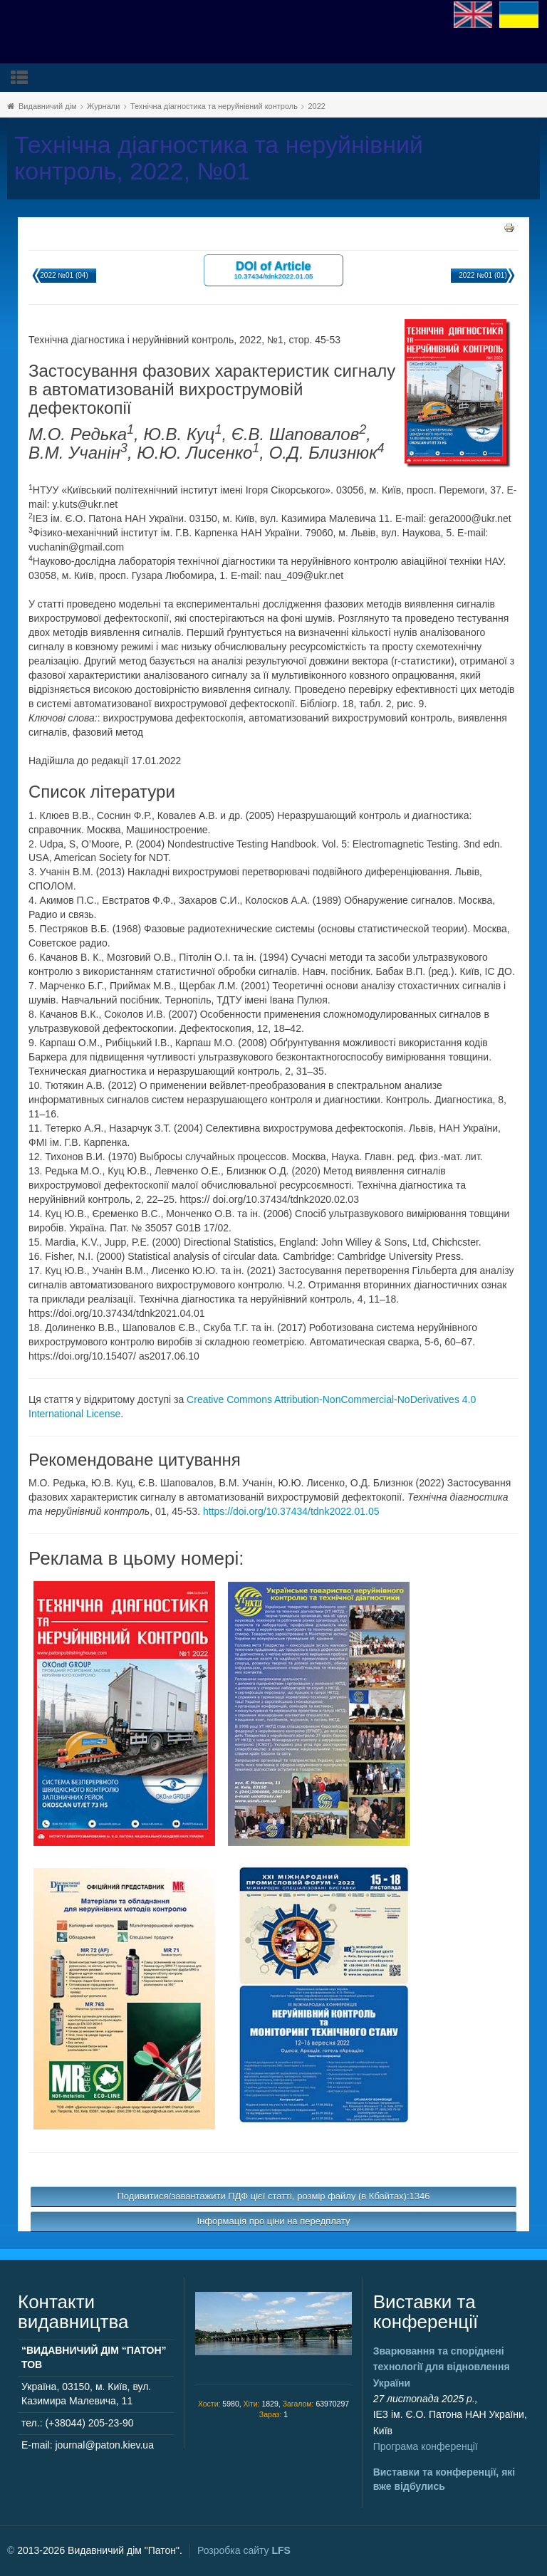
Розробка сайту (244, 2550)
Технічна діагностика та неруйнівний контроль (214, 106)
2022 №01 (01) (482, 275)
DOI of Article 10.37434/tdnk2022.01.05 (273, 269)
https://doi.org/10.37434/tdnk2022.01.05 (291, 1511)
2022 (316, 106)
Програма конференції (425, 2446)
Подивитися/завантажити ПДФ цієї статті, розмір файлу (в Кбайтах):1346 (274, 2196)
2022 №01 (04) (64, 275)
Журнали (103, 106)
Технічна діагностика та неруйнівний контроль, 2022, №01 (218, 158)
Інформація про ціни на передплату (273, 2221)
